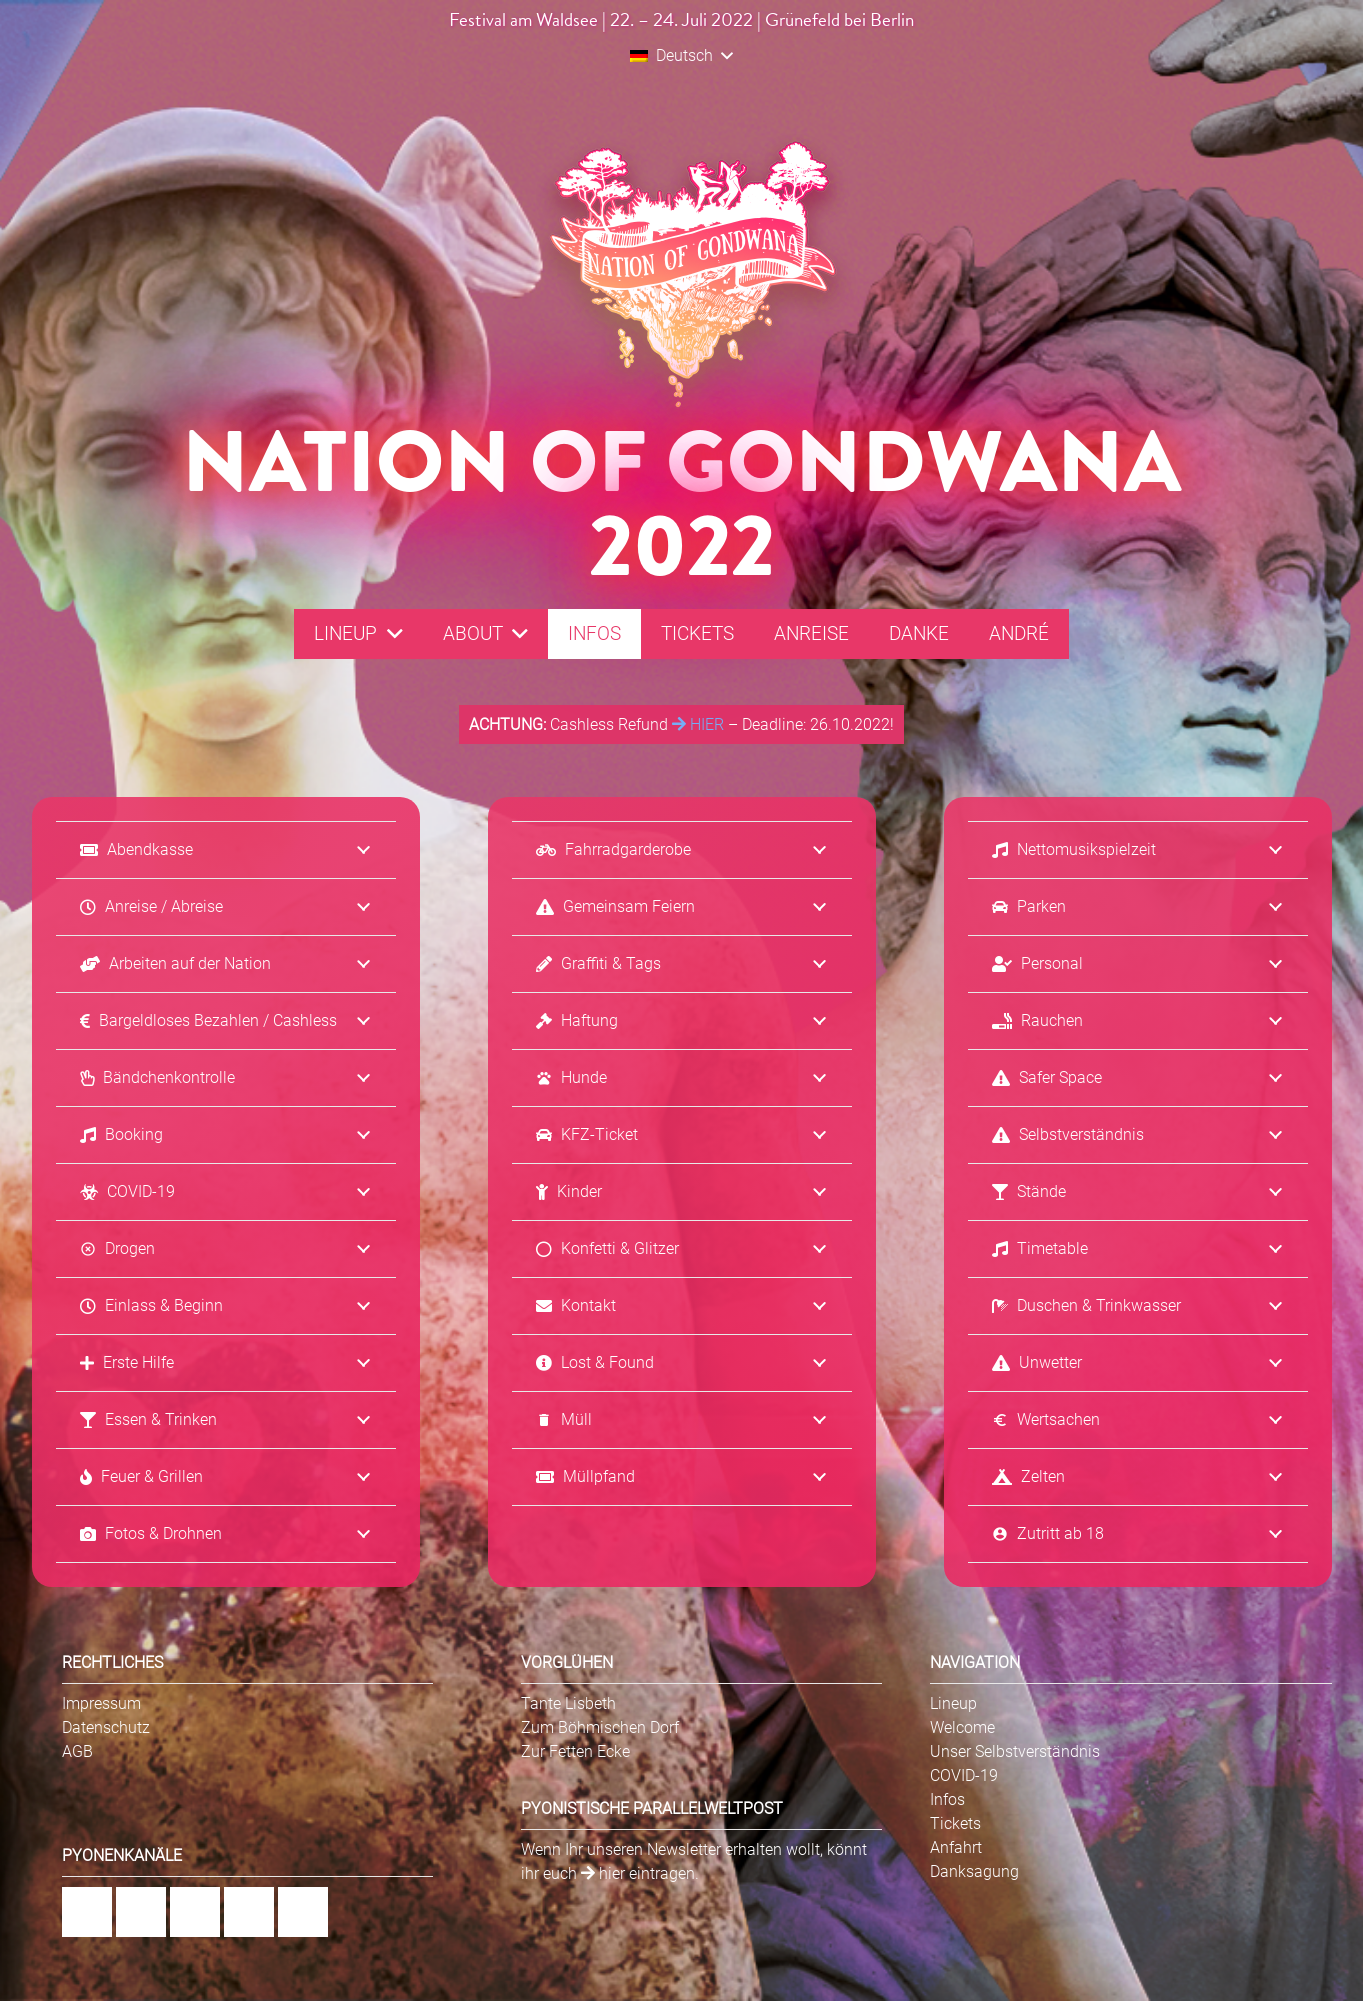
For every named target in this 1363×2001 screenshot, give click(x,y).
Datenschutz (106, 1727)
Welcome (962, 1727)
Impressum (101, 1703)
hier (603, 1873)
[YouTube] (249, 1912)
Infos (947, 1799)
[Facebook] (87, 1912)
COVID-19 (964, 1775)
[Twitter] (303, 1912)
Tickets (955, 1823)
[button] (681, 56)
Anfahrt (956, 1847)
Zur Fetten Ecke (575, 1751)
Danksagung (974, 1871)
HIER (698, 724)
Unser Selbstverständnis (1015, 1751)
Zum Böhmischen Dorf (600, 1727)
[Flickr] (195, 1912)
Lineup (953, 1703)
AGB (77, 1751)
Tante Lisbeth (568, 1703)
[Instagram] (141, 1912)
